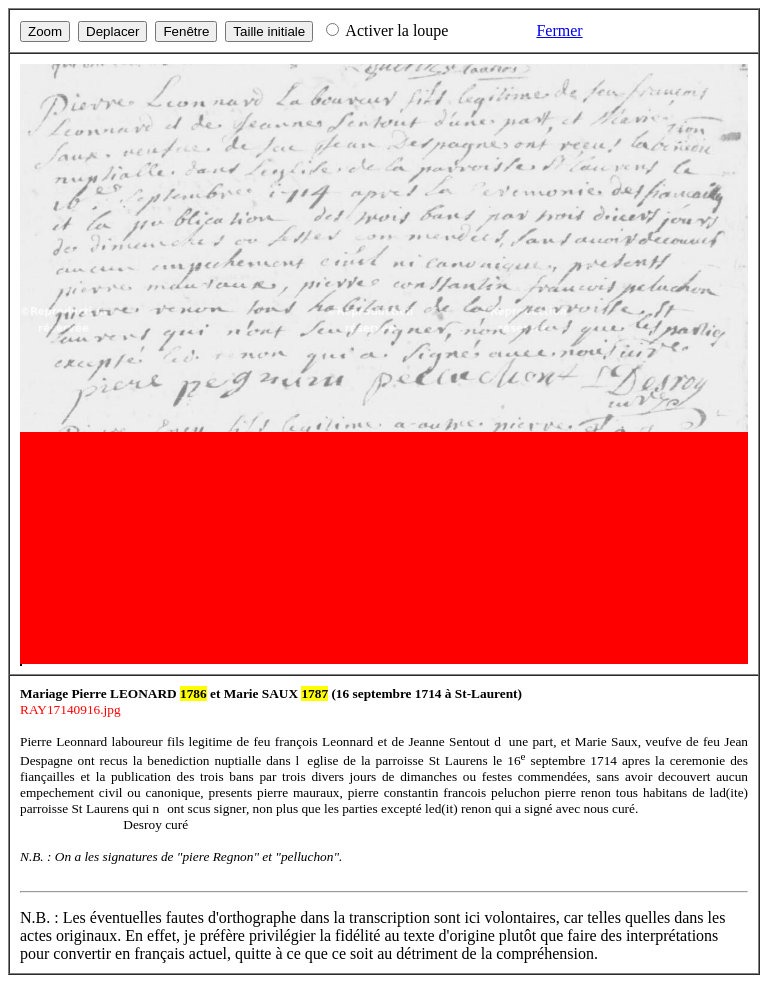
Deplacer (112, 31)
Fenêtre (186, 31)
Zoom (45, 31)
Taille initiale (269, 31)
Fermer (559, 30)
